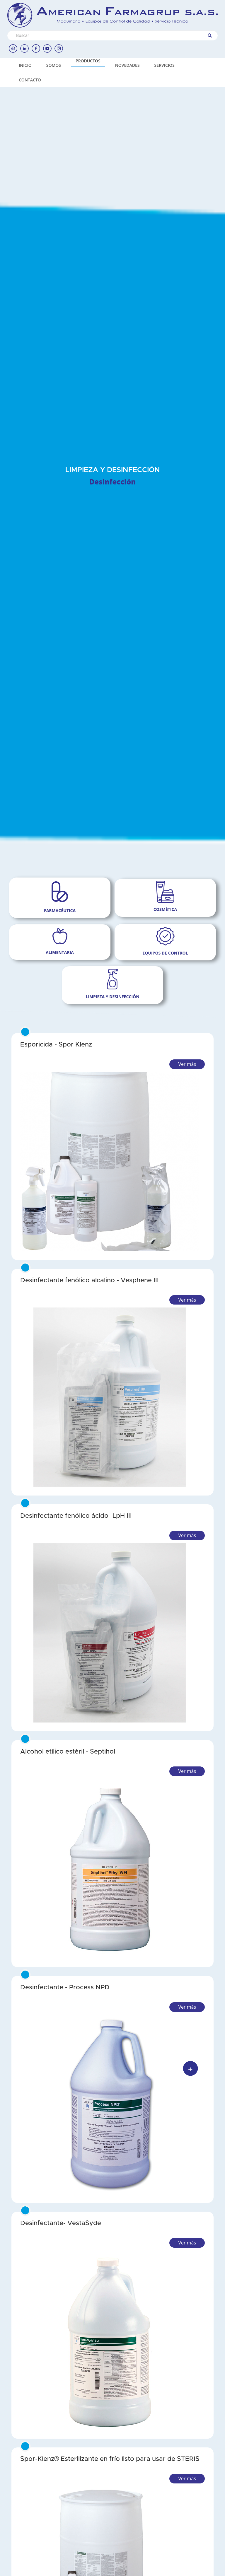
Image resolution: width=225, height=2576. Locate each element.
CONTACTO (30, 80)
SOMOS (53, 65)
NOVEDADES (127, 65)
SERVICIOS (164, 65)
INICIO (25, 65)
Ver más (187, 1064)
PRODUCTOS (88, 61)
